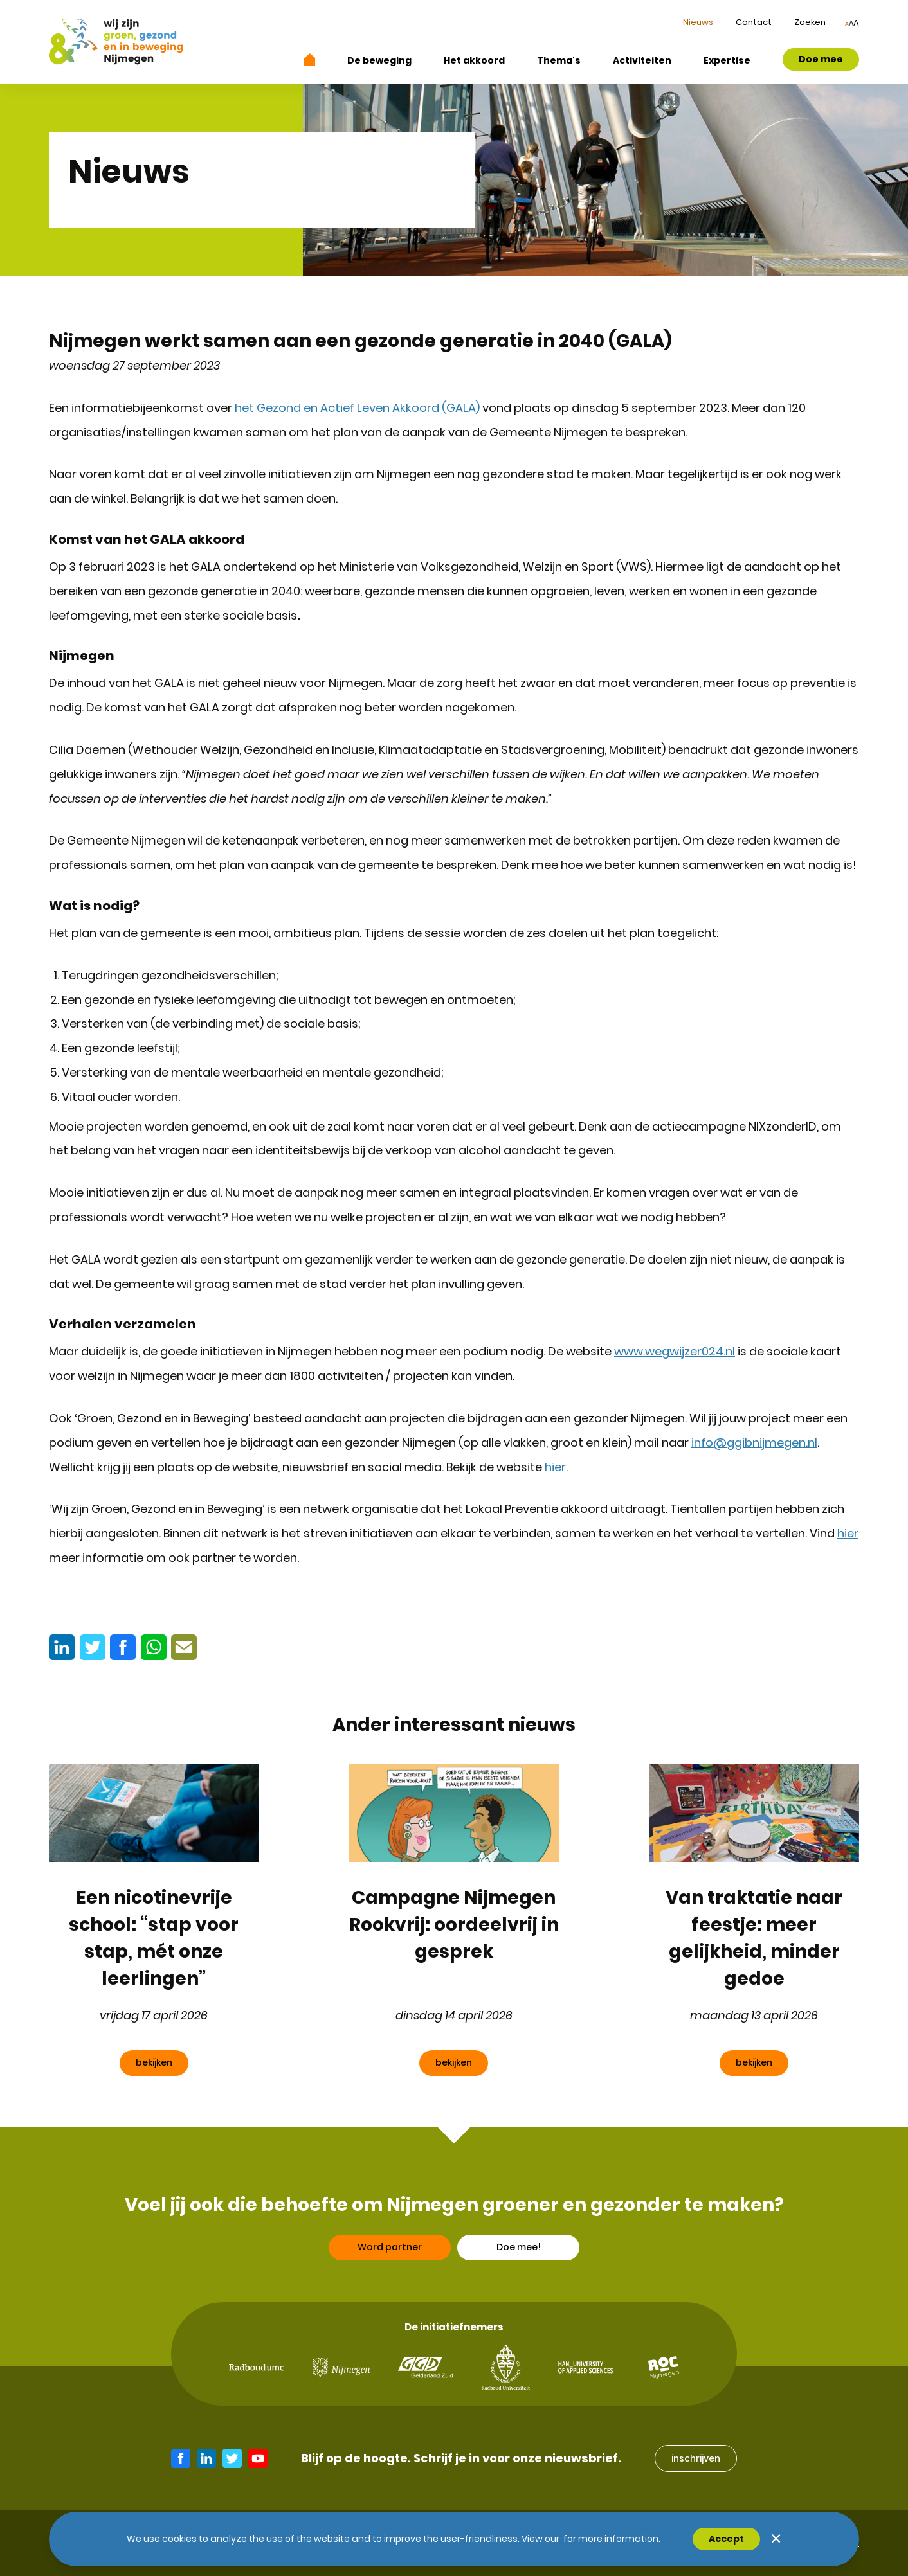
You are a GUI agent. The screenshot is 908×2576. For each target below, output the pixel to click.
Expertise (727, 60)
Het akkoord (474, 60)
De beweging (379, 60)
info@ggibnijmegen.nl (754, 1443)
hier (555, 1467)
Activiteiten (642, 60)
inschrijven (695, 2458)
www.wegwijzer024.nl (674, 1351)
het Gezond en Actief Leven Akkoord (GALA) (357, 408)
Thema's (559, 60)
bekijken (154, 2062)
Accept (726, 2538)
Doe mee (821, 59)
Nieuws (698, 22)
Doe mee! (518, 2257)
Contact (754, 22)
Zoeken (810, 22)
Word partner (390, 2257)
